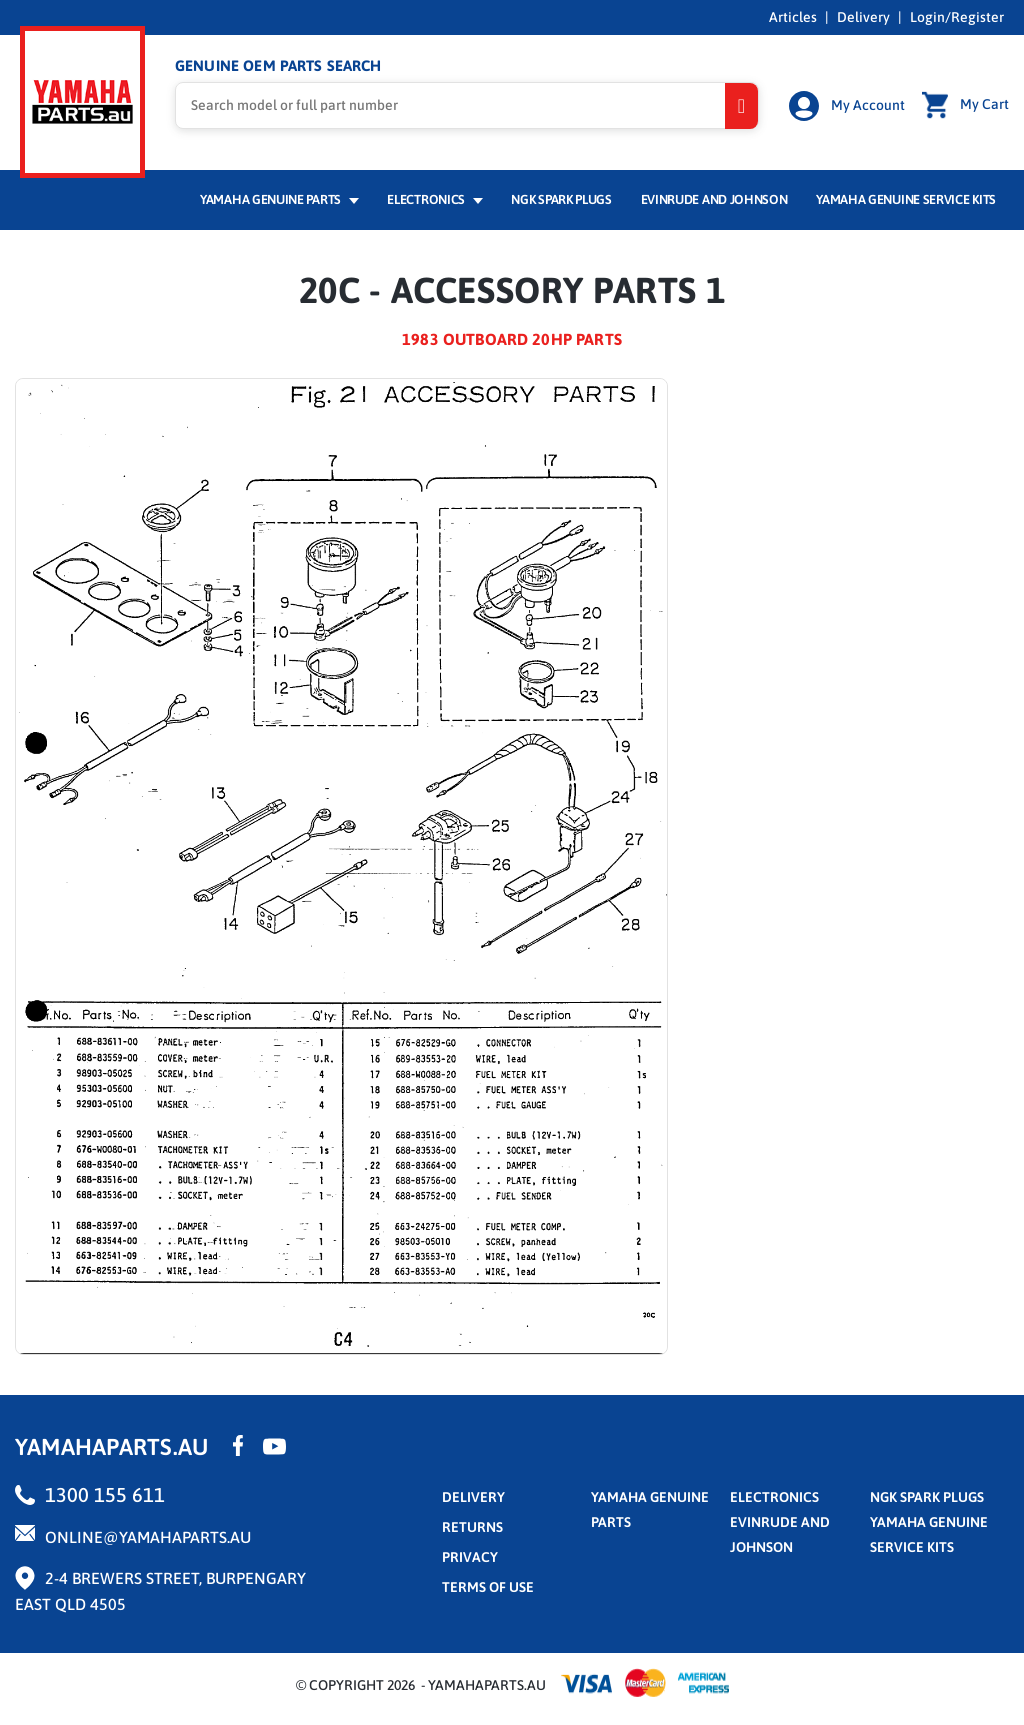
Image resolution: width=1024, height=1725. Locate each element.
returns (472, 1524)
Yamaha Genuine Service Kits (906, 196)
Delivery (863, 17)
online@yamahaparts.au (148, 1534)
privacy (470, 1554)
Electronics (434, 196)
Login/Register (957, 17)
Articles (793, 17)
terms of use (488, 1584)
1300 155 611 (105, 1491)
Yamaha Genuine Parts (279, 196)
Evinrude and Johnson (714, 196)
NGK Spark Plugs (561, 196)
